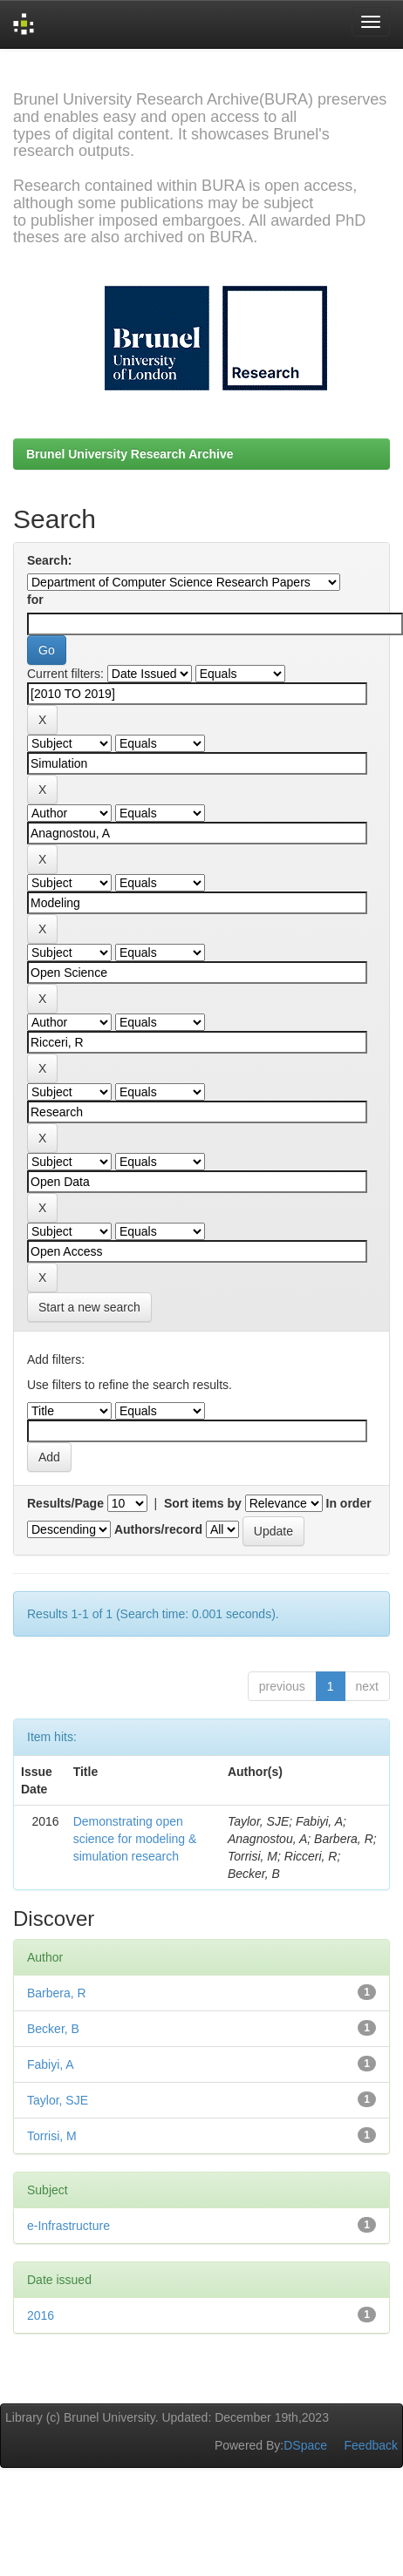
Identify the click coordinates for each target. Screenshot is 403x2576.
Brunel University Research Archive (130, 454)
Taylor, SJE (57, 2100)
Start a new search (89, 1307)
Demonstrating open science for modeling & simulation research (135, 1838)
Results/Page (65, 1503)
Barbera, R (56, 1993)
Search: (49, 560)
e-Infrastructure (68, 2226)
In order (349, 1503)
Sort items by (203, 1503)
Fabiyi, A (50, 2064)
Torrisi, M (52, 2136)
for (35, 600)
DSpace (305, 2445)
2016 (40, 2315)
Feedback (371, 2445)
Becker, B (53, 2029)
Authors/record (158, 1529)
